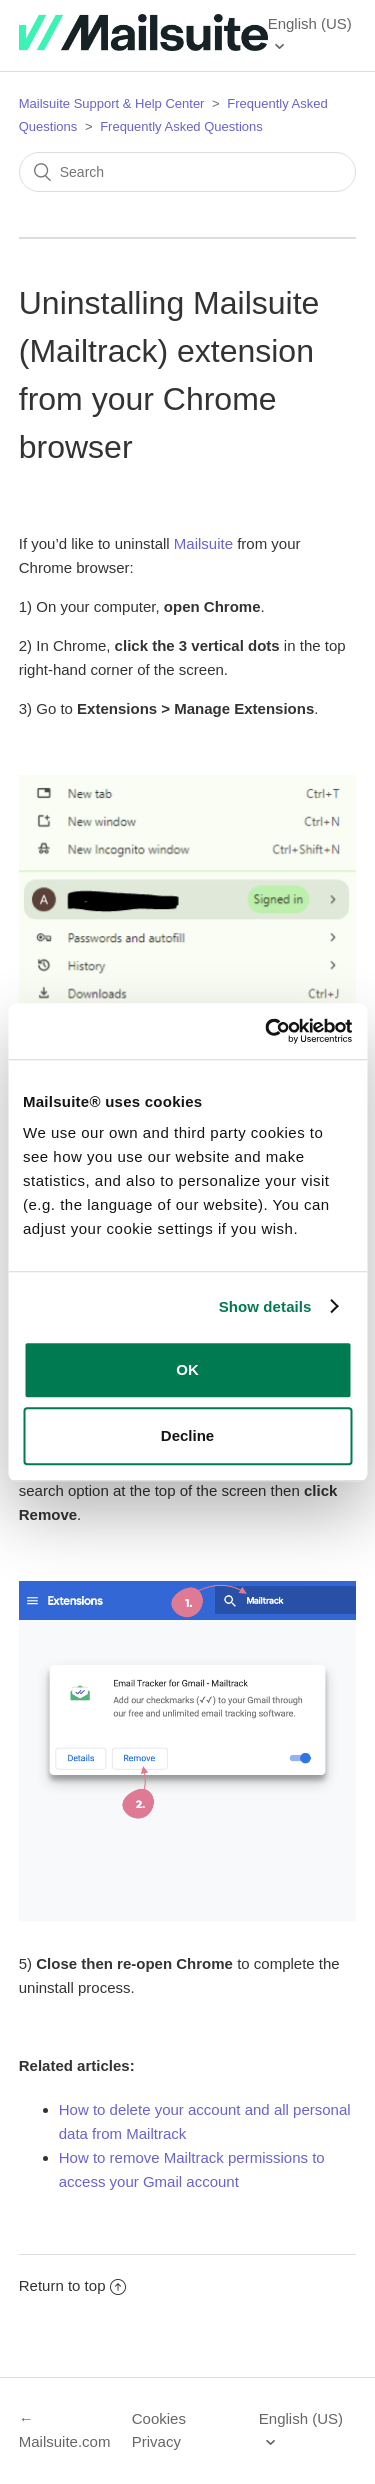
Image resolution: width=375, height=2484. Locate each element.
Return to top (73, 2285)
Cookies (159, 2418)
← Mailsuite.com (65, 2430)
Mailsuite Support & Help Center (112, 103)
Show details (265, 1306)
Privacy (156, 2441)
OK (187, 1369)
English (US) (310, 23)
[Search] (188, 172)
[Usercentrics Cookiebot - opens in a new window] (267, 1031)
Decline (187, 1435)
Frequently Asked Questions (181, 126)
